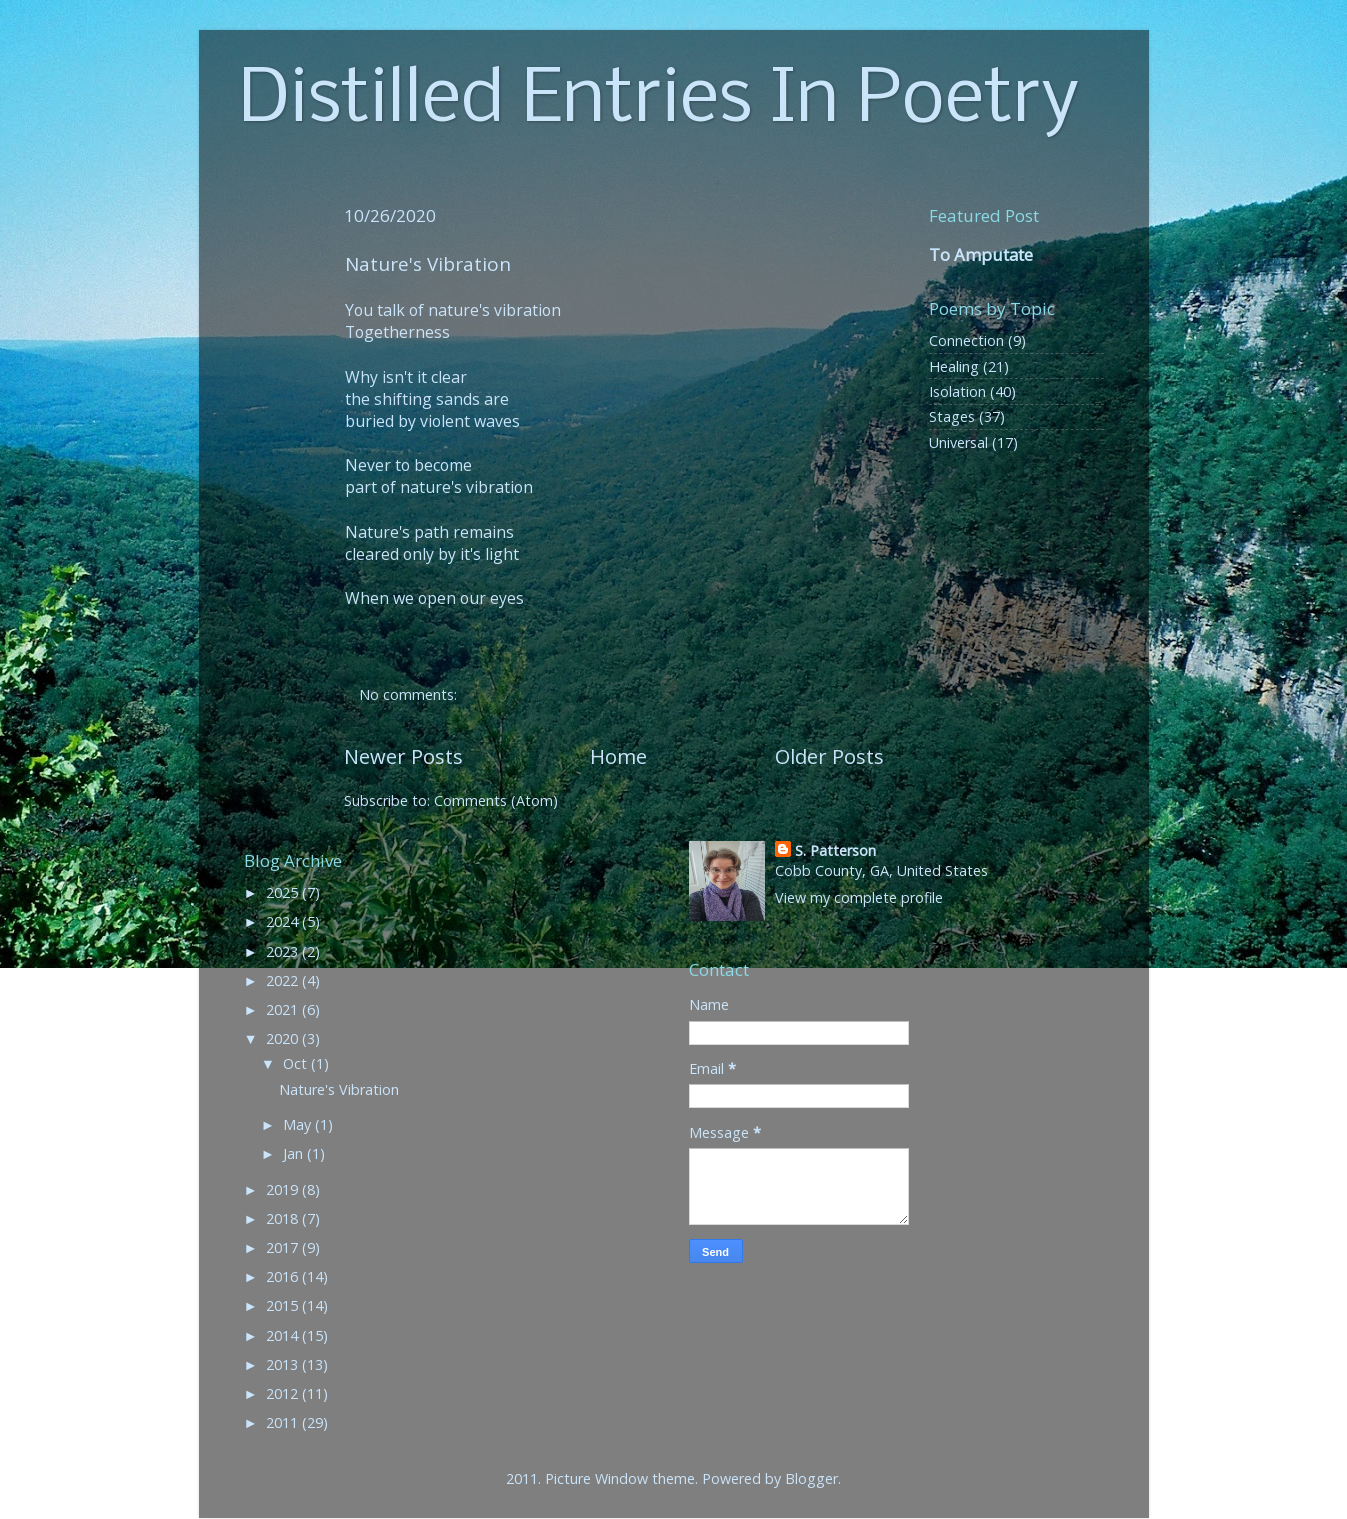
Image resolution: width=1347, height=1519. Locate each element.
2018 (284, 1218)
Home (618, 756)
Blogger (811, 1478)
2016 (284, 1276)
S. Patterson (835, 850)
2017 (284, 1247)
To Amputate (981, 254)
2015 (284, 1305)
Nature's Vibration (428, 264)
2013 (284, 1364)
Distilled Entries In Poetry (659, 101)
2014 (284, 1335)
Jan (295, 1153)
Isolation (957, 391)
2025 (284, 892)
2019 (284, 1189)
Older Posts (829, 756)
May (299, 1124)
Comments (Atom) (496, 800)
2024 (284, 921)
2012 (284, 1393)
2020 (284, 1038)
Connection (966, 340)
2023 (284, 951)
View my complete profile (859, 897)
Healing (954, 366)
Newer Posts (403, 756)
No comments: (410, 694)
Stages (952, 416)
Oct (297, 1063)
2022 (284, 980)
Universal (958, 442)
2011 (284, 1422)
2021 (284, 1009)
